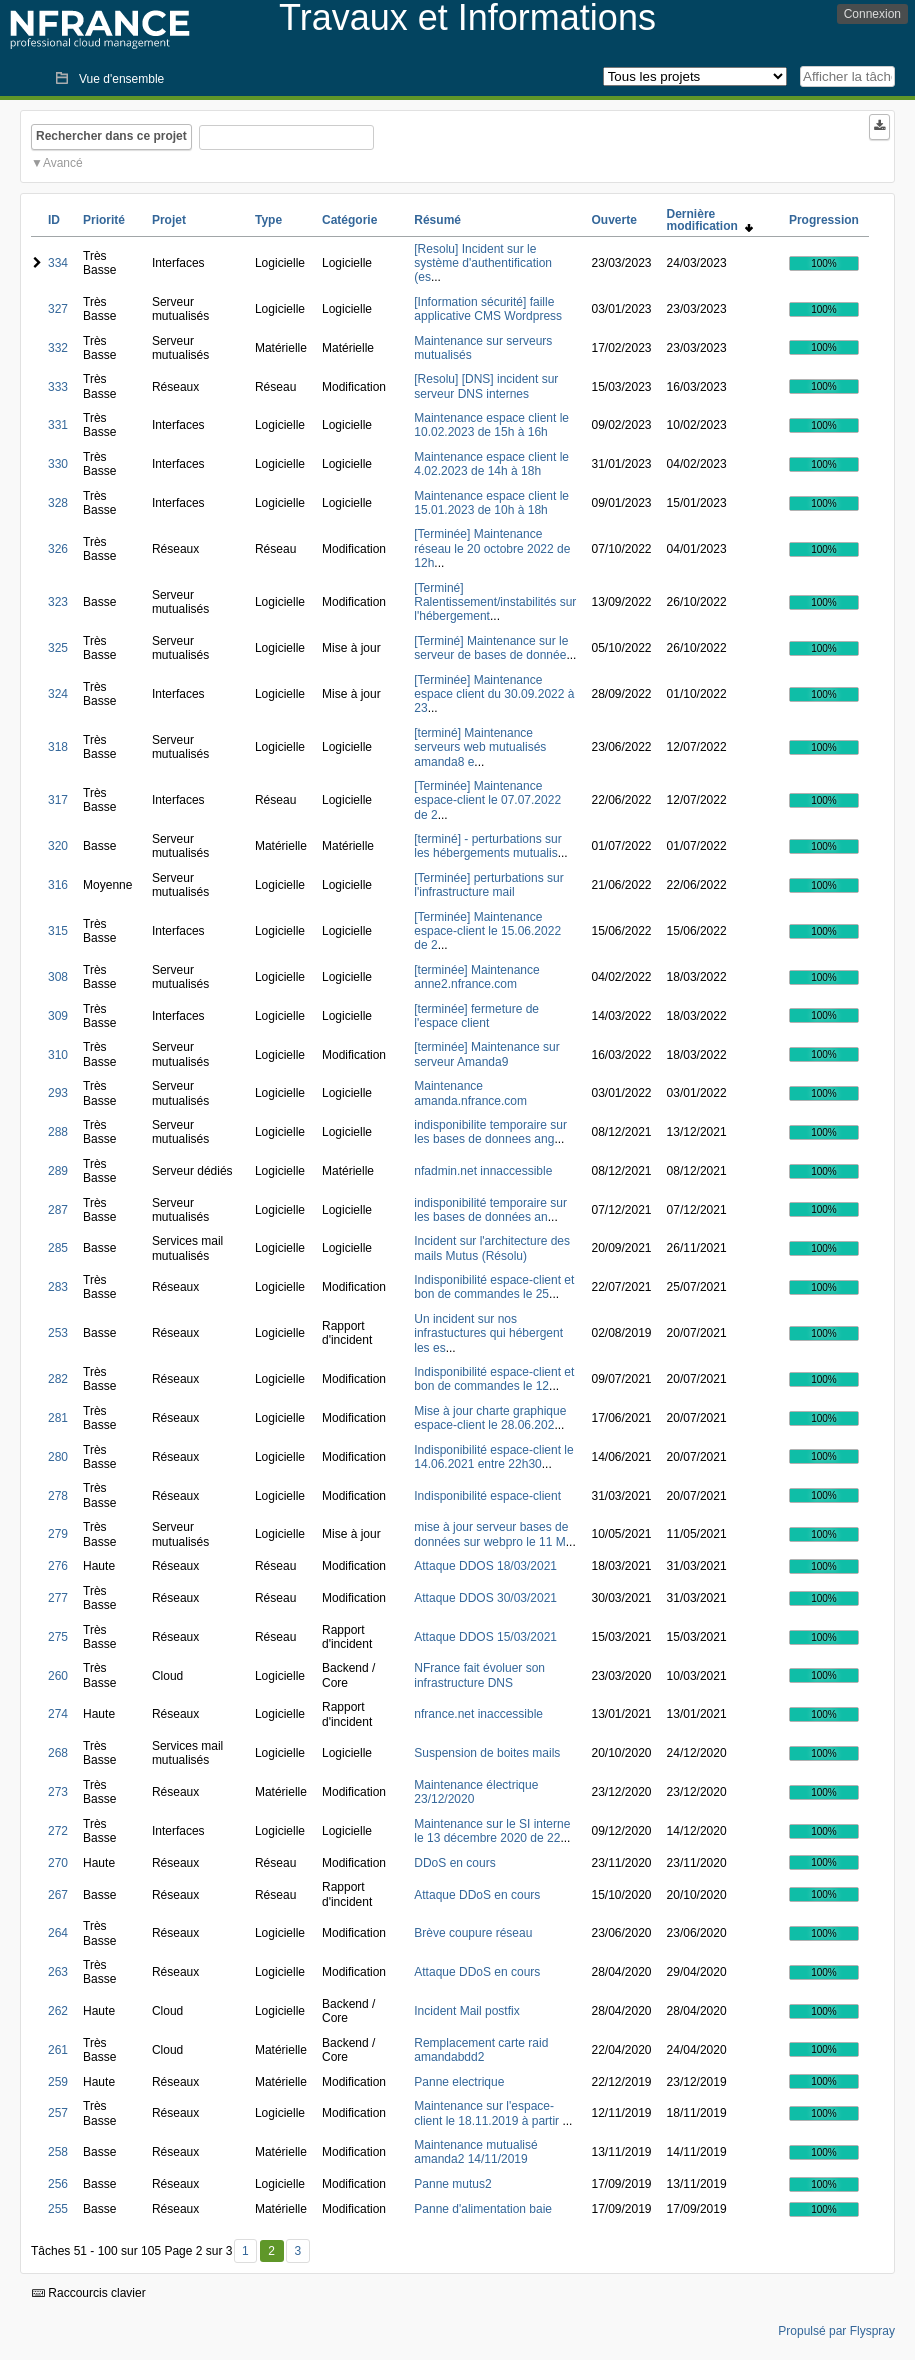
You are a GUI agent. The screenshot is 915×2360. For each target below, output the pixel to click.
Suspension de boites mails (487, 1753)
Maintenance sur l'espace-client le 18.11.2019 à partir (488, 2113)
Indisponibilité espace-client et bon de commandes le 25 (494, 1287)
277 (58, 1598)
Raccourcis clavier (89, 2293)
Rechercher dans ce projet (111, 136)
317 (58, 800)
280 (58, 1457)
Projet (169, 220)
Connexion (872, 14)
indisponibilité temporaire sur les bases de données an (490, 1210)
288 (58, 1132)
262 (58, 2011)
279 (58, 1534)
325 (58, 648)
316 (58, 885)
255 (58, 2209)
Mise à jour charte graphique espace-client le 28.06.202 (490, 1418)
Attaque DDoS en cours (477, 1895)
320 (58, 846)
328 (58, 503)
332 (58, 348)
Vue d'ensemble (121, 79)
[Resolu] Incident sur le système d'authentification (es (483, 263)
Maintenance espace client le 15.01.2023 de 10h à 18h (491, 503)
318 (58, 747)
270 (58, 1863)
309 (58, 1016)
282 (58, 1379)
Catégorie (349, 220)
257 (58, 2113)
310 (58, 1055)
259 (58, 2082)
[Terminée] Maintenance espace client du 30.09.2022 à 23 (494, 694)
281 (58, 1418)
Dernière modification (710, 220)
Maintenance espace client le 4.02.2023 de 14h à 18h (491, 464)
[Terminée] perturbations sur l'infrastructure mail (488, 885)
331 (58, 425)
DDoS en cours (454, 1863)
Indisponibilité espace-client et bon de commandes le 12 (494, 1379)
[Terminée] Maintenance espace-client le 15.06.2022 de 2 (487, 931)
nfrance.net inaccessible (478, 1714)
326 (58, 549)
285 (58, 1248)
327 (58, 309)
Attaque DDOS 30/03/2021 (485, 1598)
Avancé (63, 163)
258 (58, 2152)
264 (58, 1933)
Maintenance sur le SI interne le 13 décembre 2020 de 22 (492, 1831)
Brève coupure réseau (473, 1933)
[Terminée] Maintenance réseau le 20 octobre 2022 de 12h (492, 548)
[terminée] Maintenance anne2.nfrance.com (476, 977)
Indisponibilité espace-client (487, 1496)
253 (58, 1333)
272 (58, 1831)
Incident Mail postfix (466, 2011)
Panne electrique (459, 2082)
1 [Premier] (245, 2251)
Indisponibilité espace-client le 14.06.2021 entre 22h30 (493, 1457)
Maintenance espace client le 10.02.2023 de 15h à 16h (491, 425)
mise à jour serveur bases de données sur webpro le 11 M (491, 1534)
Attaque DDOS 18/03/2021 (485, 1566)
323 (58, 602)
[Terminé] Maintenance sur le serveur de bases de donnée (491, 648)
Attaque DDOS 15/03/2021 (485, 1637)
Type (268, 220)
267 (58, 1895)
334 (58, 263)
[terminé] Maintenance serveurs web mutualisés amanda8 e (480, 747)
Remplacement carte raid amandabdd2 (481, 2050)
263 (58, 1972)
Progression (824, 220)
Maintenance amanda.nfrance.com (470, 1093)
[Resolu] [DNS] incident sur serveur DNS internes (486, 386)
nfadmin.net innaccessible (483, 1171)
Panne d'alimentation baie (483, 2209)
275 (58, 1637)
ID (54, 220)
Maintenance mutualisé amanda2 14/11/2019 (475, 2152)
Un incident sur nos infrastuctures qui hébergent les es (488, 1333)
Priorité (104, 220)
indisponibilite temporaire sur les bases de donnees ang (490, 1132)
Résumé (437, 220)
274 (58, 1714)
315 (58, 931)
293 (58, 1093)
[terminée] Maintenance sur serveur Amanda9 (486, 1054)
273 (58, 1792)
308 (58, 977)
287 (58, 1210)
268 (58, 1753)
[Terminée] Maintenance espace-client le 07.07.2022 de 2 (487, 800)
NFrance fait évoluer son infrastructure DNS (479, 1675)
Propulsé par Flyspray (836, 2331)
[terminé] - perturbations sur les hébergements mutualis (487, 846)
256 (58, 2184)
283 (58, 1287)
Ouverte (613, 220)
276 (58, 1566)
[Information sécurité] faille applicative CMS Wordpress (488, 309)
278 (58, 1496)
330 (58, 464)
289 (58, 1171)
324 (58, 694)
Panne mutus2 (452, 2184)
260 (58, 1676)
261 (58, 2050)
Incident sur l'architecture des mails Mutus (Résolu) (492, 1248)
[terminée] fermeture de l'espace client (476, 1016)
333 (58, 387)
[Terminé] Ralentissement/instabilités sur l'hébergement (495, 602)
